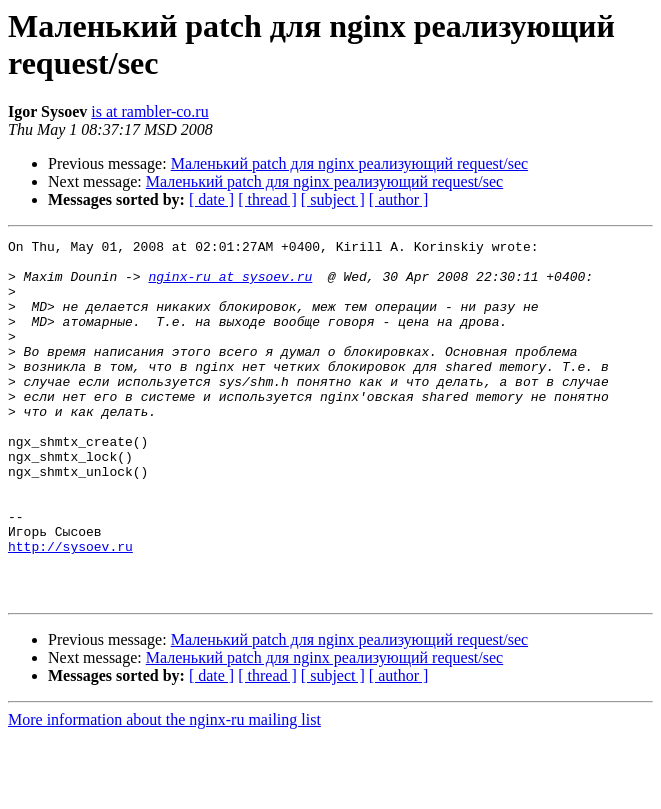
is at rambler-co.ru (149, 111)
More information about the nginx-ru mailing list (164, 791)
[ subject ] (333, 199)
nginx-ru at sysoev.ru (230, 285)
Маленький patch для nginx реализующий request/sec (349, 163)
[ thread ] (267, 199)
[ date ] (211, 199)
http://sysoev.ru (70, 609)
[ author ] (399, 199)
